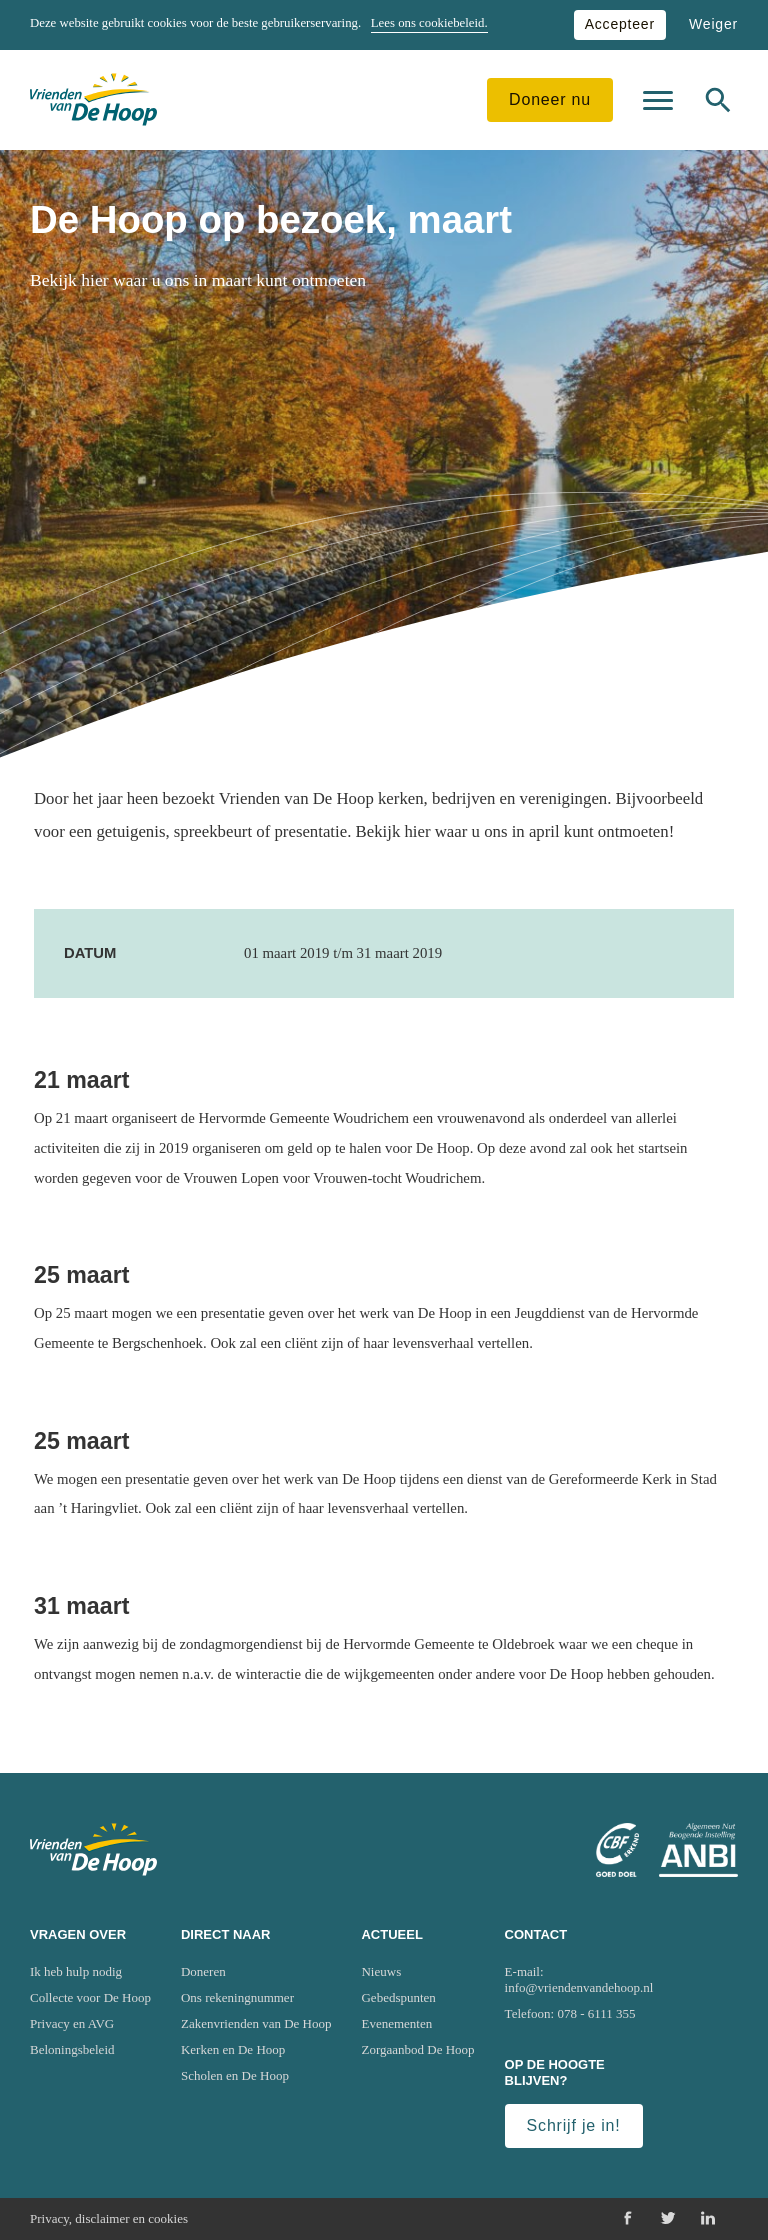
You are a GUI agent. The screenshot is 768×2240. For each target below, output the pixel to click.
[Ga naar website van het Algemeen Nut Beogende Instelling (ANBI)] (698, 1850)
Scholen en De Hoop (235, 2075)
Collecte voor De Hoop (90, 1997)
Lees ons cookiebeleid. (429, 23)
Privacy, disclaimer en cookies (109, 2218)
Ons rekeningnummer (237, 1997)
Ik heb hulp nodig (76, 1971)
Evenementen (396, 2023)
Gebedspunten (398, 1997)
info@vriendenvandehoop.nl (579, 1987)
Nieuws (381, 1971)
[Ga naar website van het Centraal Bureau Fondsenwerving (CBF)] (617, 1850)
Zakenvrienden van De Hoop (256, 2023)
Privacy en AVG (72, 2023)
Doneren (203, 1971)
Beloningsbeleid (72, 2049)
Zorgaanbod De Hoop (417, 2049)
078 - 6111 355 (597, 2013)
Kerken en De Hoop (233, 2049)
